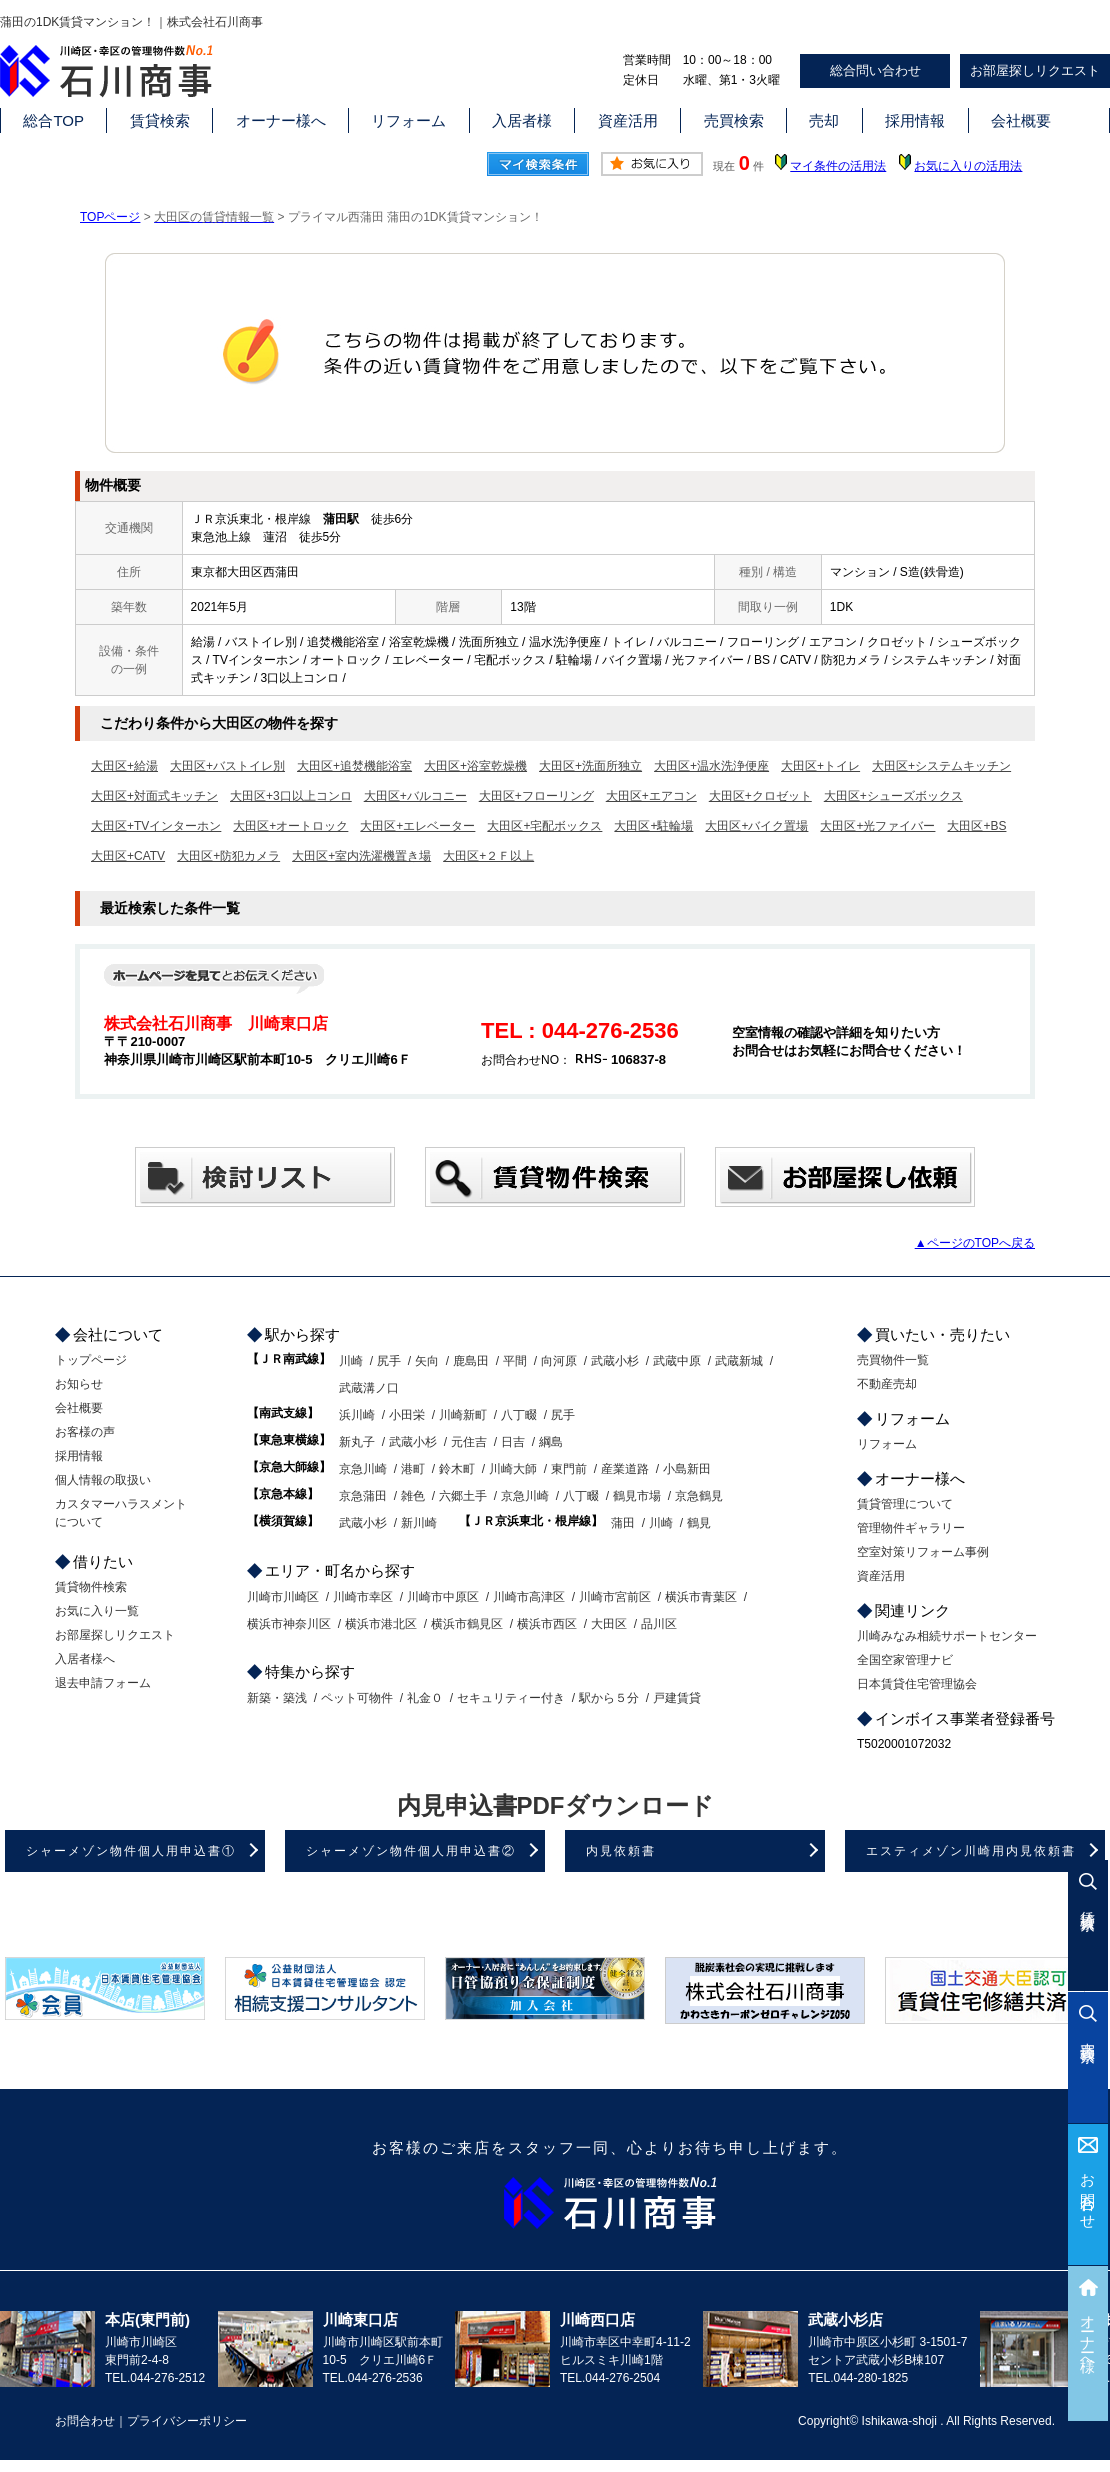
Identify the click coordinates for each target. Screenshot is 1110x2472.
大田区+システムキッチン (941, 766)
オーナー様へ (281, 120)
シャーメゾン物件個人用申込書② (411, 1851)
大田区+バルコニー (415, 796)
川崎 (351, 1361)
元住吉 (469, 1442)
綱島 (551, 1442)
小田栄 (407, 1415)
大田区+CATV (128, 856)
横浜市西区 (547, 1624)
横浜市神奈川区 (289, 1624)
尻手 (389, 1361)
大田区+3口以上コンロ (291, 796)
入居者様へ (85, 1659)
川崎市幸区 (363, 1597)
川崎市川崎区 (283, 1597)
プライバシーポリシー (187, 2421)
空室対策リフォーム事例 (923, 1552)
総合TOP (53, 120)
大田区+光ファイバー (877, 826)
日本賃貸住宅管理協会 (917, 1684)
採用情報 (915, 120)
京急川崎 (363, 1469)
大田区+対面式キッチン (154, 796)
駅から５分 (609, 1698)
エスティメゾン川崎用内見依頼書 (971, 1851)
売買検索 (734, 120)
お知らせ (79, 1384)
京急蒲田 (363, 1496)
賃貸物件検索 (91, 1587)
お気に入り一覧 (97, 1611)
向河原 (559, 1361)
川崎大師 (513, 1469)
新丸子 (357, 1442)
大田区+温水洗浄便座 (711, 766)
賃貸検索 (160, 120)
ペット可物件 (357, 1698)
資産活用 (628, 120)
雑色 (413, 1496)
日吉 (513, 1442)
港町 (413, 1469)
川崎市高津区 (529, 1597)
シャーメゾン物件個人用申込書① (131, 1851)
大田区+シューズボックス (893, 796)
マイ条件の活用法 (838, 166)
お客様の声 (85, 1432)
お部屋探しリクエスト (1035, 70)
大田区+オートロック (290, 826)
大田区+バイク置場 (756, 826)
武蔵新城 (739, 1361)
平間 (515, 1361)
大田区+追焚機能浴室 (354, 766)
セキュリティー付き (511, 1698)
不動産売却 (887, 1384)
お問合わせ (1088, 2193)
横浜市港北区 (381, 1624)
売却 (824, 120)
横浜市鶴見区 (467, 1624)
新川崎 (419, 1523)
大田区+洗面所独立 (590, 766)
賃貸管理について (905, 1504)
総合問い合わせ (875, 70)
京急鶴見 (699, 1496)
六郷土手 (463, 1496)
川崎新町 (463, 1415)
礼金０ (425, 1698)
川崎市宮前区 (615, 1597)
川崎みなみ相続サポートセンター (947, 1636)
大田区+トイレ (820, 766)
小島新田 (687, 1469)
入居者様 (522, 120)
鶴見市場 (637, 1496)
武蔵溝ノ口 (369, 1388)
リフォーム (408, 120)
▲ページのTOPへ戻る (975, 1243)
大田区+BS (976, 826)
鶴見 (699, 1523)
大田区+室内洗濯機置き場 (361, 856)
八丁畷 (519, 1415)
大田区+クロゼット (760, 796)
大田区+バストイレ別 (227, 766)
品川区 (659, 1624)
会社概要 (1021, 120)
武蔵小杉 (615, 1361)
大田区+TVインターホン (156, 826)
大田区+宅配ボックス (544, 826)
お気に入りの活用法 (968, 166)
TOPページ (110, 217)
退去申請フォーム (103, 1683)
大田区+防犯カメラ (228, 856)
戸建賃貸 (677, 1698)
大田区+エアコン (651, 796)
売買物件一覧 (893, 1360)
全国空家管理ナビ (905, 1660)
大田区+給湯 (124, 766)
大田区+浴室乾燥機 (475, 766)
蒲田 (623, 1523)
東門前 (569, 1469)
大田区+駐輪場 (653, 826)
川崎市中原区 (443, 1597)
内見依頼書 (621, 1851)
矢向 (427, 1361)
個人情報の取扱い (103, 1480)
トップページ (91, 1360)
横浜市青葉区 (701, 1597)
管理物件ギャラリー (911, 1528)
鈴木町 (457, 1469)
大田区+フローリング (536, 796)
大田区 (609, 1624)
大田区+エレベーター (417, 826)
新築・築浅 (277, 1698)
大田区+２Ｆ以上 (488, 856)
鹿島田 (471, 1361)
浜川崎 (357, 1415)
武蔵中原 (677, 1361)
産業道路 (625, 1469)
